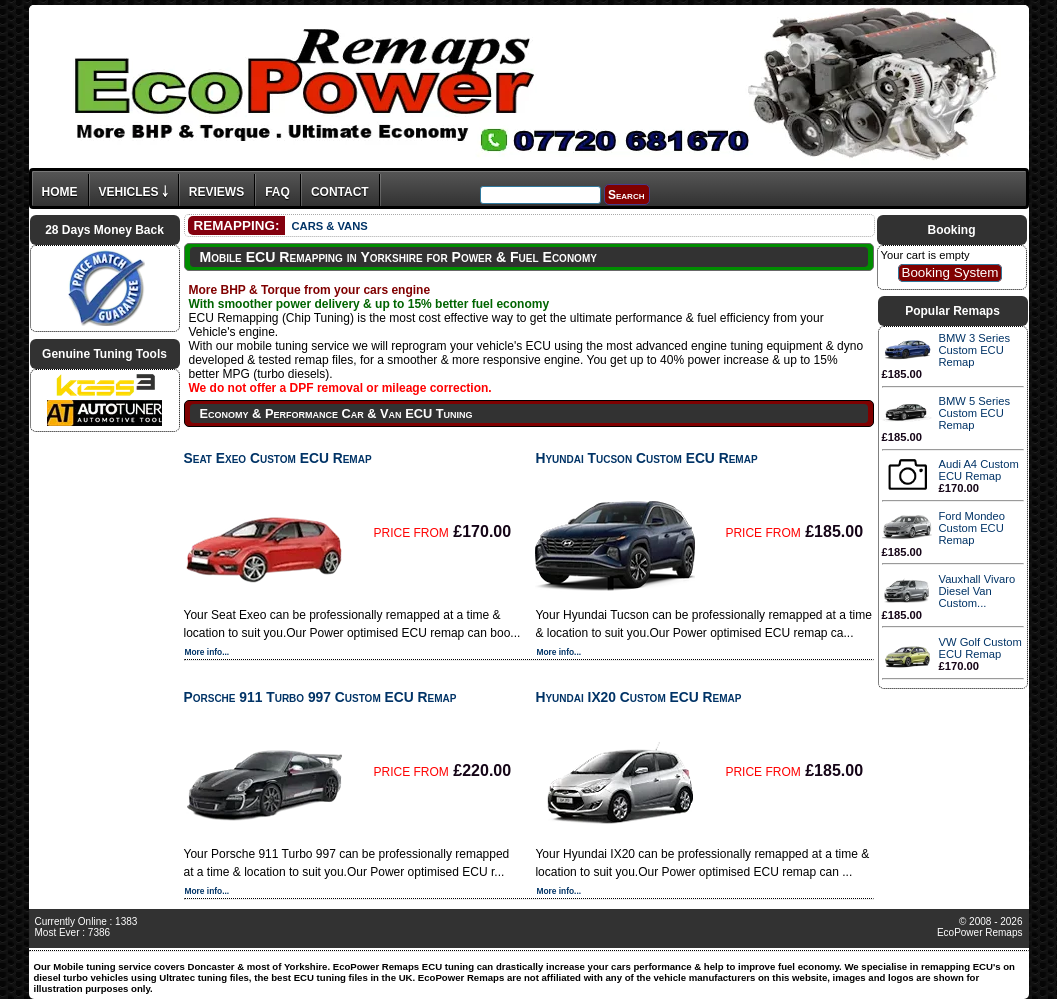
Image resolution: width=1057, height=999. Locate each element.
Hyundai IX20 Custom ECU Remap (638, 697)
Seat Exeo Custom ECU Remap (278, 458)
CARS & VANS (329, 226)
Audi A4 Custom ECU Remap (979, 470)
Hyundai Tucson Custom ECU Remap (646, 458)
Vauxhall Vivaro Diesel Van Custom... (977, 591)
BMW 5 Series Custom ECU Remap (975, 413)
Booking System (949, 272)
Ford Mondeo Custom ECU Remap (972, 528)
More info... (207, 652)
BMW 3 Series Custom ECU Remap (975, 350)
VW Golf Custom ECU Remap (980, 648)
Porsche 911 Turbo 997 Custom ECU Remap (320, 697)
